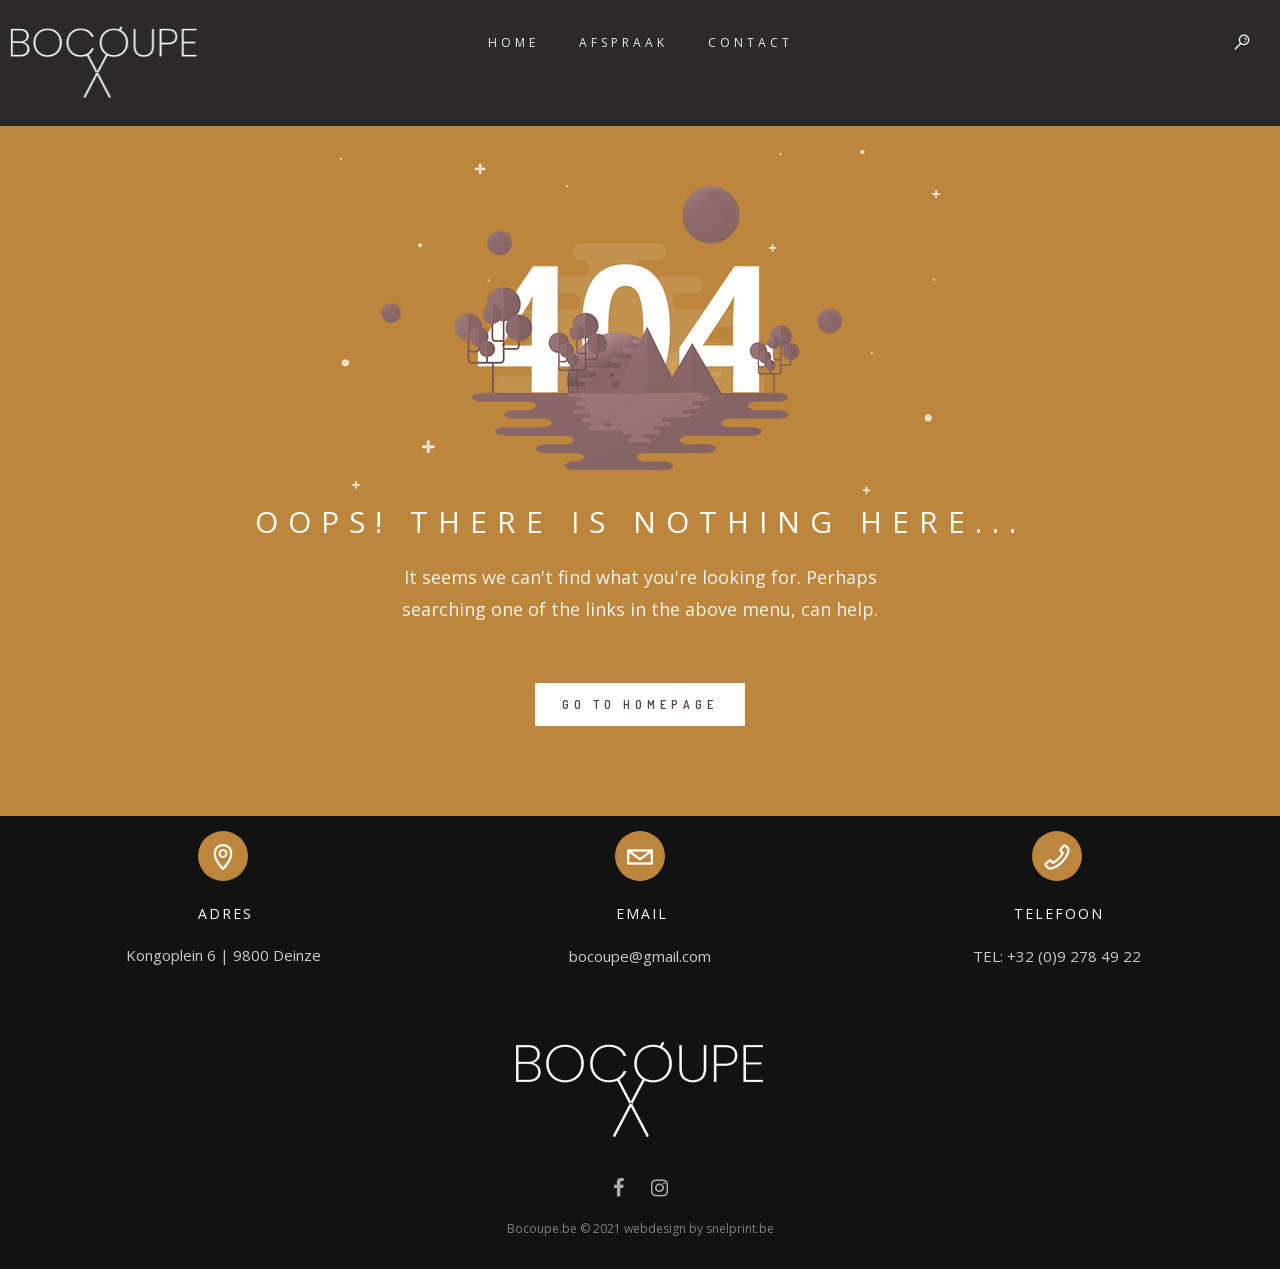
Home (513, 42)
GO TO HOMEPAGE (640, 704)
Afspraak (623, 42)
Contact (750, 42)
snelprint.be (740, 1228)
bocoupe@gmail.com (640, 956)
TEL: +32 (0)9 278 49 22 (1057, 956)
